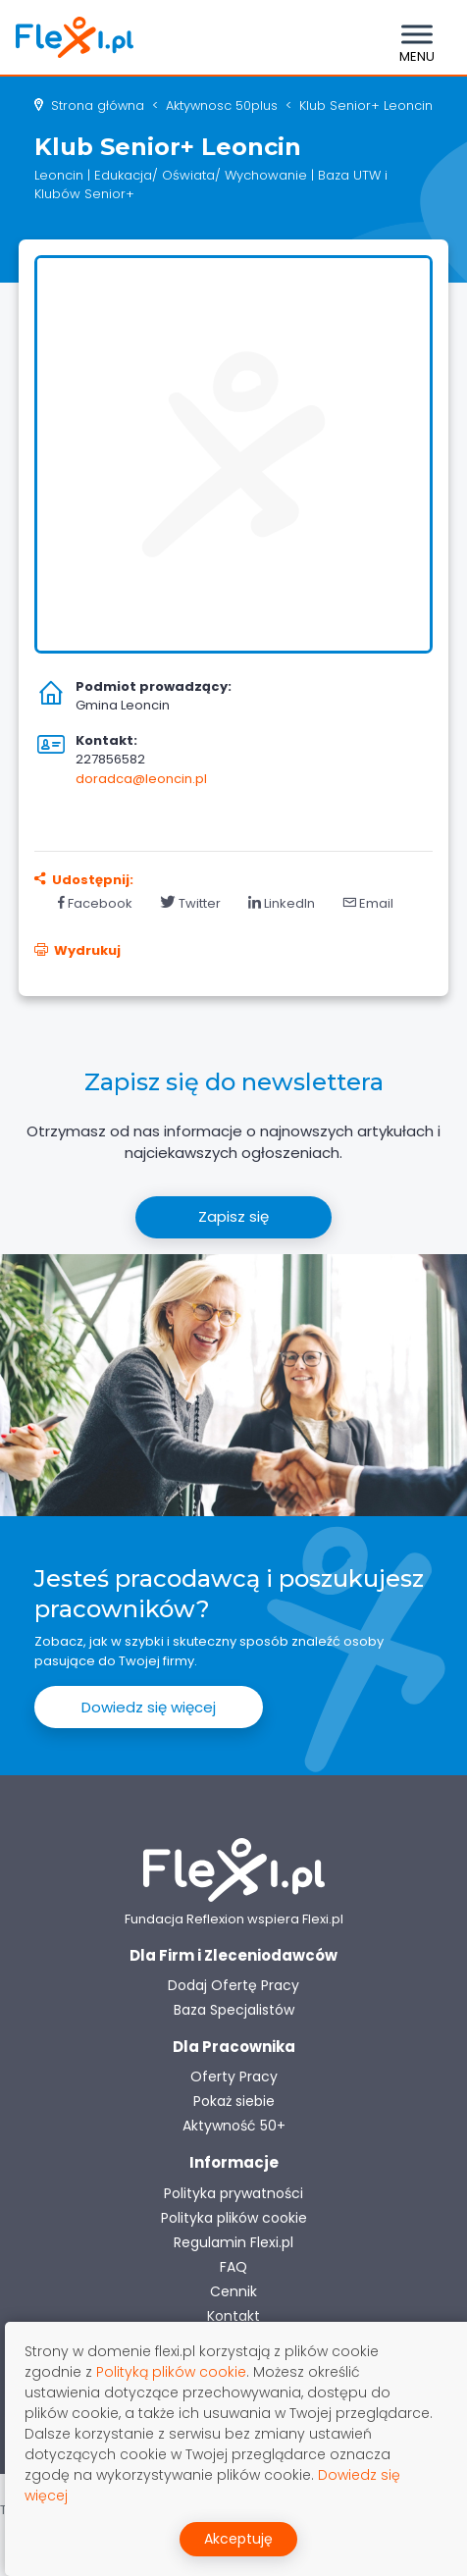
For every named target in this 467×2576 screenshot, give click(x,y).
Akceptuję (238, 2539)
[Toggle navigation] (417, 37)
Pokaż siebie (234, 2101)
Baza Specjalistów (234, 2010)
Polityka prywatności (233, 2193)
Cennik (233, 2291)
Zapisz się (233, 1216)
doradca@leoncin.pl (141, 778)
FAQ (233, 2267)
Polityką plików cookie (171, 2372)
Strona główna (97, 105)
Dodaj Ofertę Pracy (233, 1985)
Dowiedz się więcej (148, 1707)
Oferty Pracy (234, 2076)
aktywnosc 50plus (222, 105)
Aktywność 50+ (233, 2125)
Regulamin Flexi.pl (233, 2242)
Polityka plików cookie (234, 2218)
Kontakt (233, 2316)
